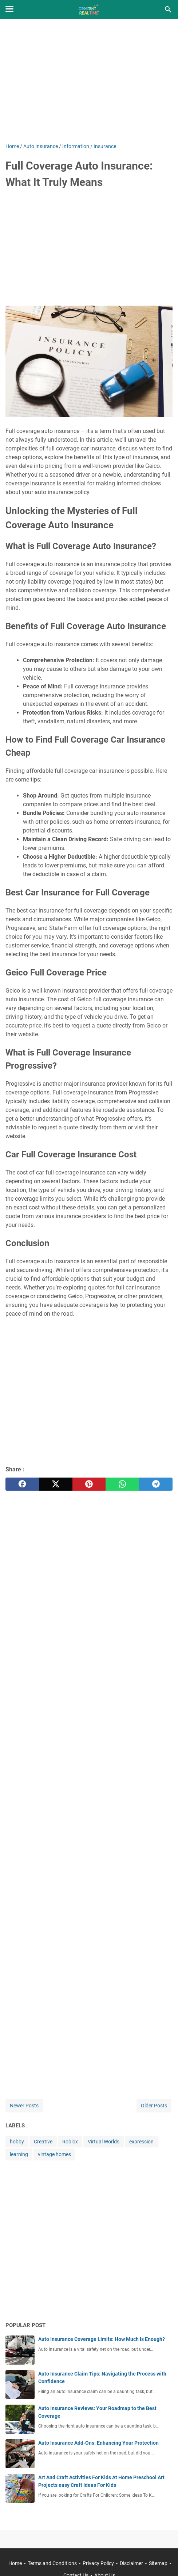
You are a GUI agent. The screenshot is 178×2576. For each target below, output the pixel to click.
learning (19, 2154)
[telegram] (156, 1484)
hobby (17, 2141)
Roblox (70, 2141)
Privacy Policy (98, 2563)
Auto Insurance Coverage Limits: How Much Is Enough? (101, 2339)
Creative (43, 2141)
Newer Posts (24, 2105)
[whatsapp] (122, 1484)
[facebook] (22, 1484)
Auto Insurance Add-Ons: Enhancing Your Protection (98, 2443)
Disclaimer (131, 2563)
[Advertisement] (89, 81)
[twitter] (55, 1484)
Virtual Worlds (103, 2141)
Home (15, 2563)
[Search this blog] (168, 9)
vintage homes (54, 2154)
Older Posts (154, 2105)
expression (141, 2141)
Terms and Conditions (52, 2563)
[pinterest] (89, 1484)
